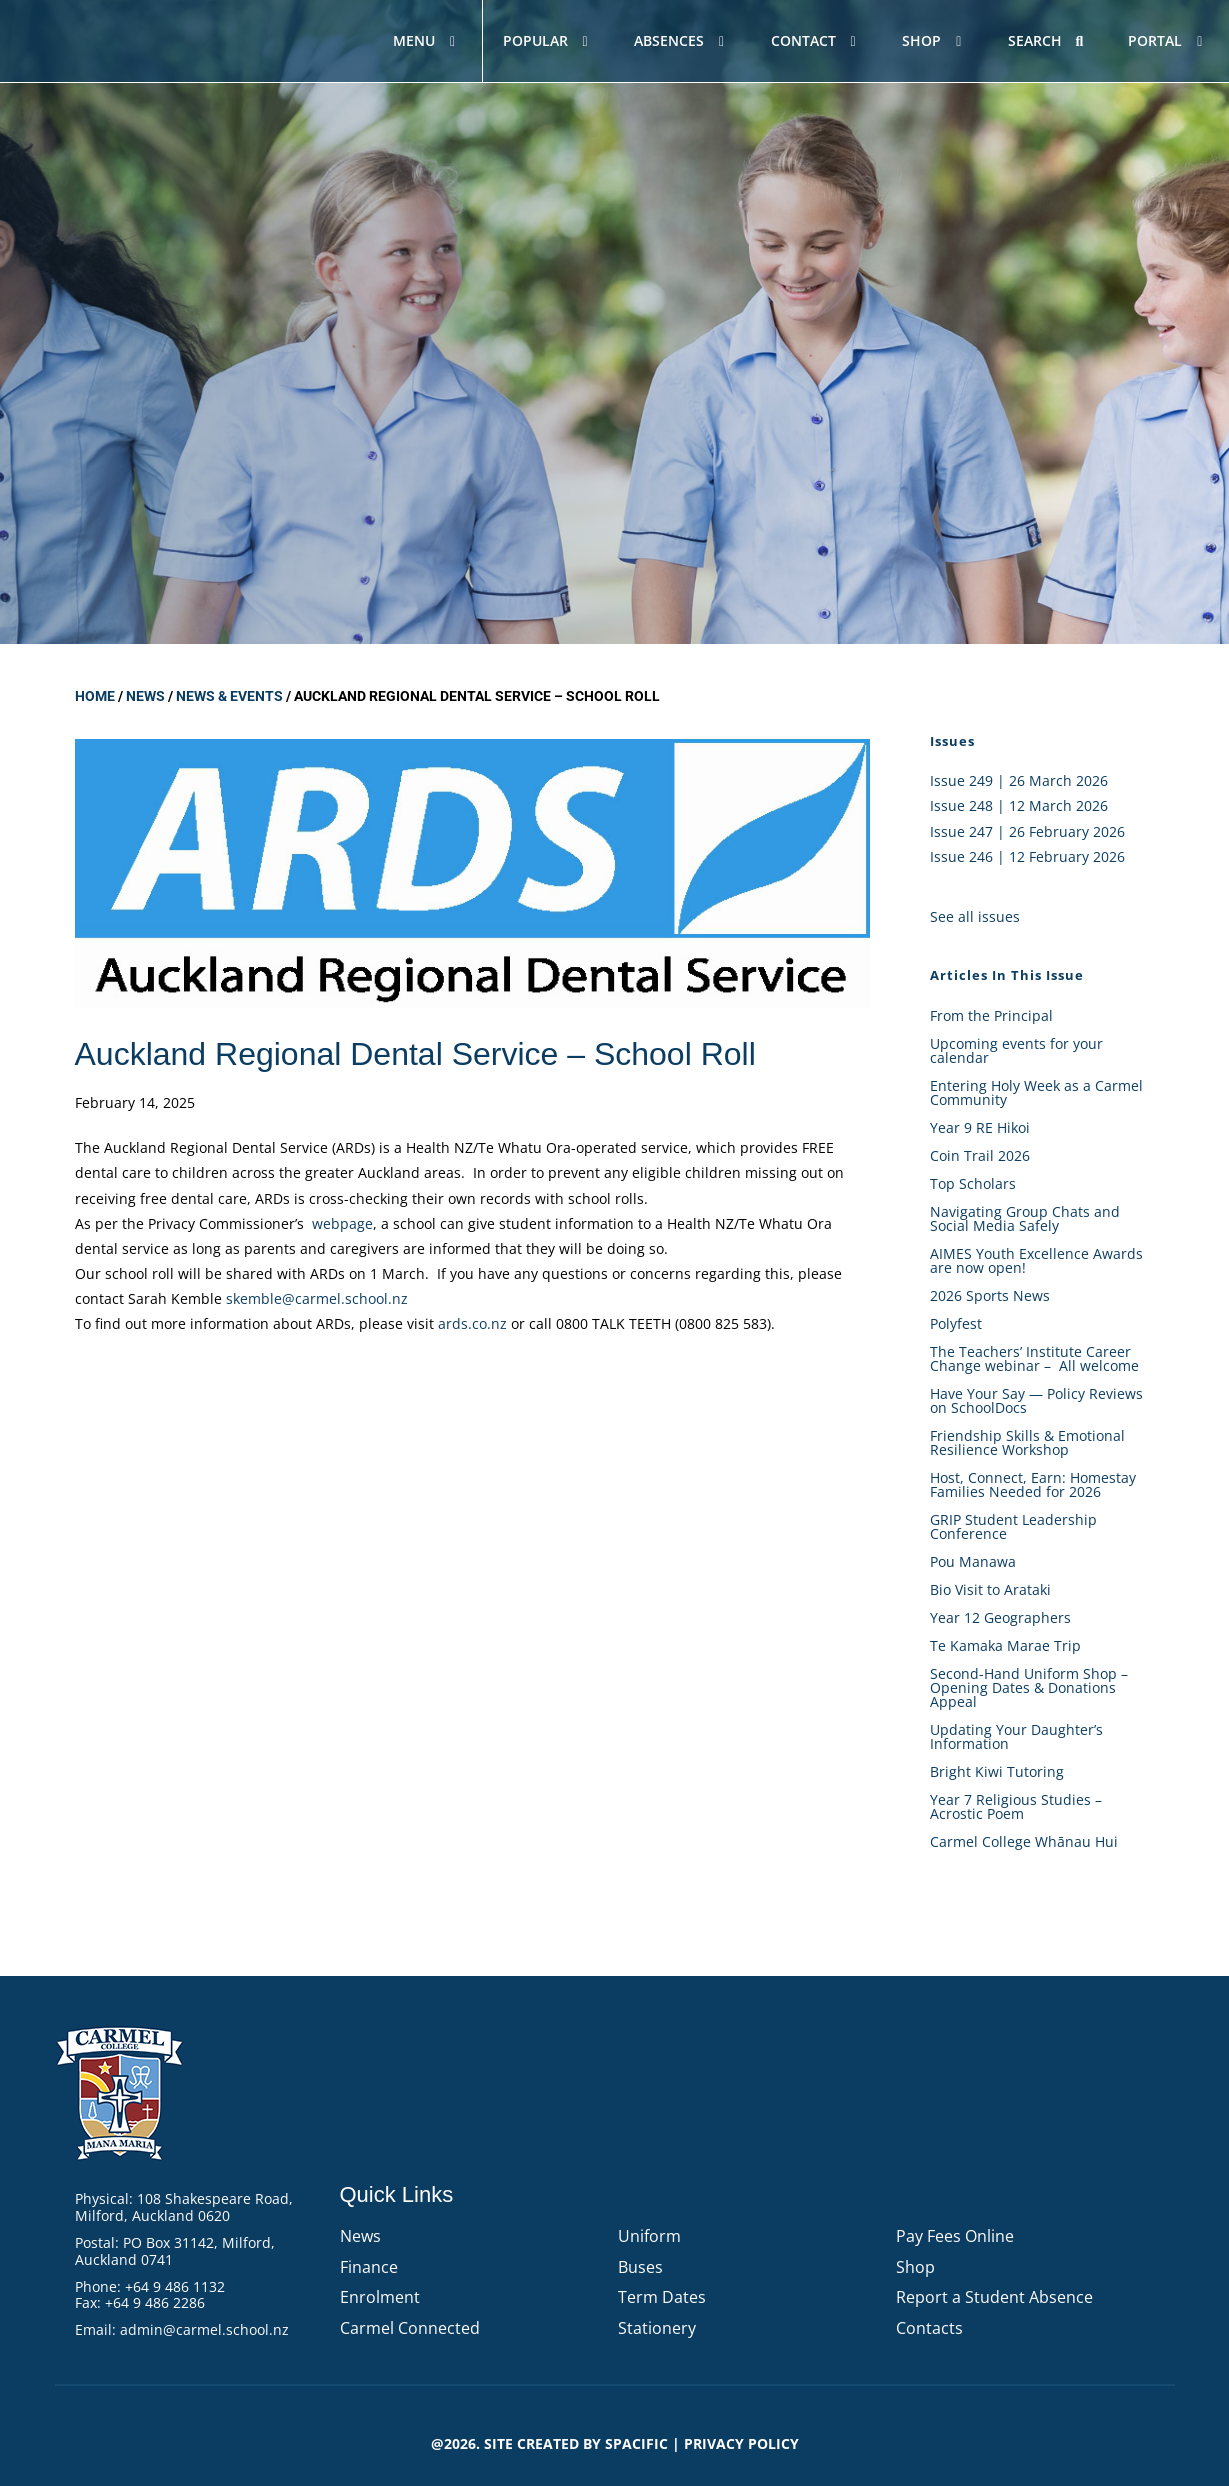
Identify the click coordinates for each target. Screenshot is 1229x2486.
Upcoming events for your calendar (1016, 1050)
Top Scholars (973, 1183)
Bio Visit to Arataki (990, 1589)
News (145, 696)
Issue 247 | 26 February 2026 (1027, 831)
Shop (915, 2267)
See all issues (975, 916)
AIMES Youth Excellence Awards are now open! (1036, 1260)
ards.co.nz (472, 1323)
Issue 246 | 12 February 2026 (1027, 856)
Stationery (657, 2328)
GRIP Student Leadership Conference (1013, 1526)
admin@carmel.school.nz (204, 2329)
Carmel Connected (410, 2328)
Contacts (929, 2328)
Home (95, 696)
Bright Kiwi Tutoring (997, 1771)
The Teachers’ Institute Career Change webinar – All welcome (1034, 1358)
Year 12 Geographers (1000, 1617)
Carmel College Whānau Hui (1024, 1841)
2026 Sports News (990, 1295)
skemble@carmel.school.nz (317, 1298)
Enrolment (380, 2297)
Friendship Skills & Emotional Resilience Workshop (1027, 1442)
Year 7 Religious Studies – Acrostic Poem (1016, 1806)
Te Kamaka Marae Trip (1005, 1645)
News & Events (229, 696)
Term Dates (662, 2297)
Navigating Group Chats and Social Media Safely (1025, 1218)
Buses (640, 2267)
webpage (342, 1223)
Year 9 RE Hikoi (980, 1127)
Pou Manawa (973, 1561)
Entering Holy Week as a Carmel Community (1036, 1092)
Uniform (649, 2236)
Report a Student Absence (994, 2297)
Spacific (636, 2443)
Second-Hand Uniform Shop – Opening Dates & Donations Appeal (1029, 1687)
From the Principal (991, 1015)
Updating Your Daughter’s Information (1016, 1736)
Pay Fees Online (955, 2236)
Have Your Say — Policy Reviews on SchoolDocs (1036, 1400)
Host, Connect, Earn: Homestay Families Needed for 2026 (1033, 1484)
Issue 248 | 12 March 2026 (1019, 805)
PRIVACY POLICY (741, 2443)
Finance (369, 2267)
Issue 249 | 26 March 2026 (1019, 780)
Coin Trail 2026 (980, 1155)
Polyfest (958, 1323)
